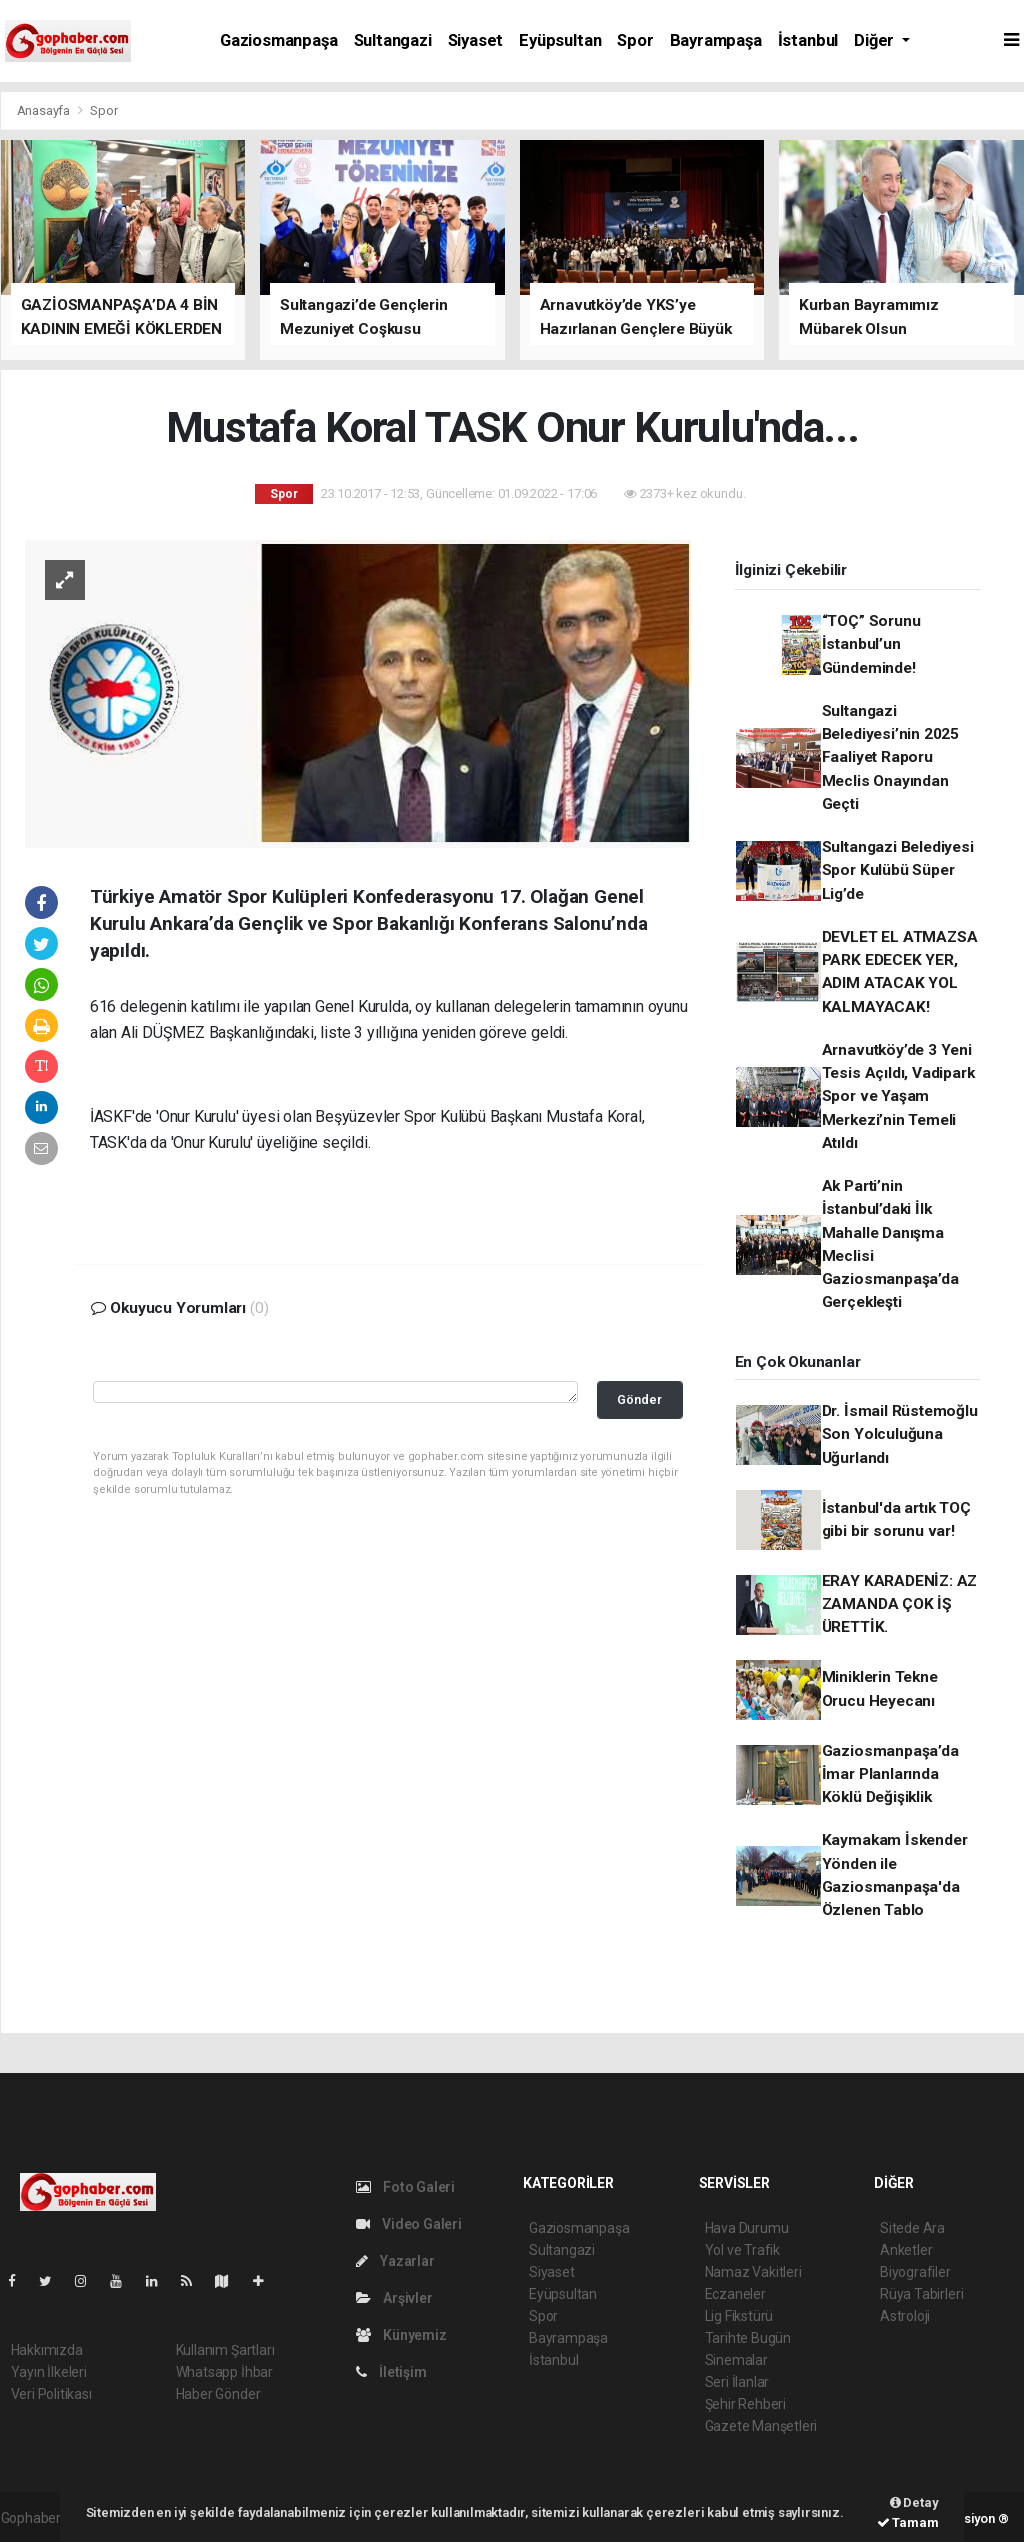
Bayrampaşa (716, 40)
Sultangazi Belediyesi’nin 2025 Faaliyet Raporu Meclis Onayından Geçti (890, 757)
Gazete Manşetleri (761, 2426)
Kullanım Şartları (225, 2350)
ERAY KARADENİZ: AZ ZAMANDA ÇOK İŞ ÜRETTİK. (900, 1604)
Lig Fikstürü (739, 2316)
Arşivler (394, 2298)
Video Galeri (409, 2224)
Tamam (908, 2522)
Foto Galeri (406, 2187)
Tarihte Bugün (748, 2338)
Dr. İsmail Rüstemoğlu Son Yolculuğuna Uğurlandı (900, 1434)
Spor (635, 40)
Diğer (876, 40)
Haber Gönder (218, 2394)
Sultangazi (393, 40)
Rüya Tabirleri (921, 2294)
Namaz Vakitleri (753, 2272)
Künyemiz (401, 2335)
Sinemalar (736, 2360)
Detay (914, 2502)
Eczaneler (735, 2294)
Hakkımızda (47, 2350)
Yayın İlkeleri (49, 2372)
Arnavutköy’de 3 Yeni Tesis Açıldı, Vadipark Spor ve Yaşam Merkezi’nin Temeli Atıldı (898, 1096)
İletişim (391, 2372)
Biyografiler (915, 2272)
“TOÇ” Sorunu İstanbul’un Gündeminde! (871, 644)
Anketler (906, 2250)
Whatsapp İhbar (224, 2372)
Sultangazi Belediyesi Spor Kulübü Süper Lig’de (898, 870)
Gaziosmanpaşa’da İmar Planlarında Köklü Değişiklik (890, 1774)
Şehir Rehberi (746, 2404)
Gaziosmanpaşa (279, 40)
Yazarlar (395, 2261)
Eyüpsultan (560, 40)
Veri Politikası (51, 2394)
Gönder (639, 1399)
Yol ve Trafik (743, 2250)
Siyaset (476, 40)
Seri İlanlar (737, 2382)
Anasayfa (45, 110)
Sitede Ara (912, 2228)
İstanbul (808, 40)
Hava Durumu (747, 2228)
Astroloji (905, 2316)
